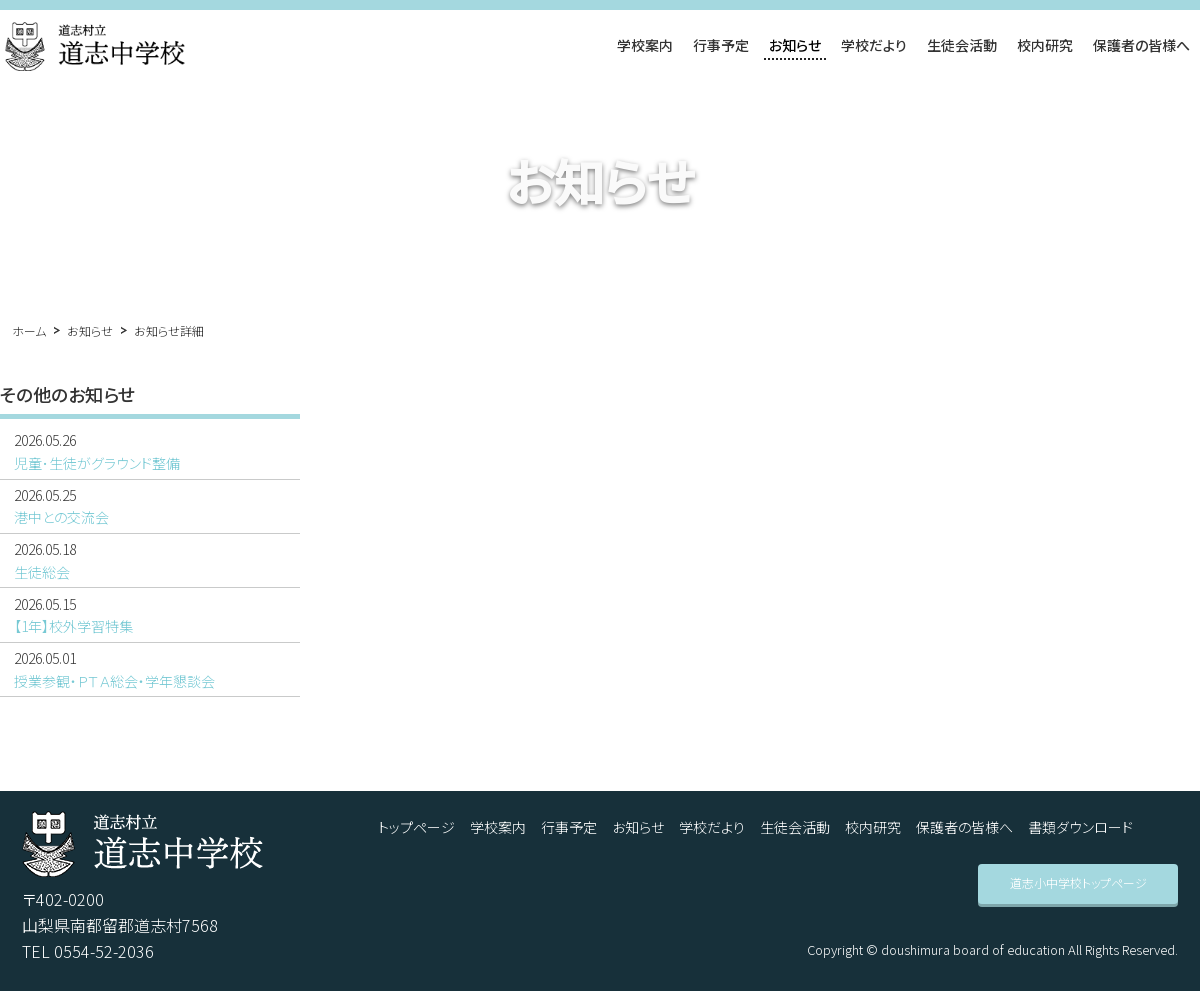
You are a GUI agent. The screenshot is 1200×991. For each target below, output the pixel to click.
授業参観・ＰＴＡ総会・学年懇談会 (150, 669)
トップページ (416, 827)
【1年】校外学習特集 (150, 615)
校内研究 (1045, 45)
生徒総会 (150, 560)
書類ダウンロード (1080, 827)
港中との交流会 (150, 506)
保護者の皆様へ (1141, 45)
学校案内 (645, 45)
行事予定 (721, 45)
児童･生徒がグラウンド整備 (150, 451)
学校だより (874, 45)
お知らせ (795, 45)
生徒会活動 (962, 45)
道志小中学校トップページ (1078, 882)
